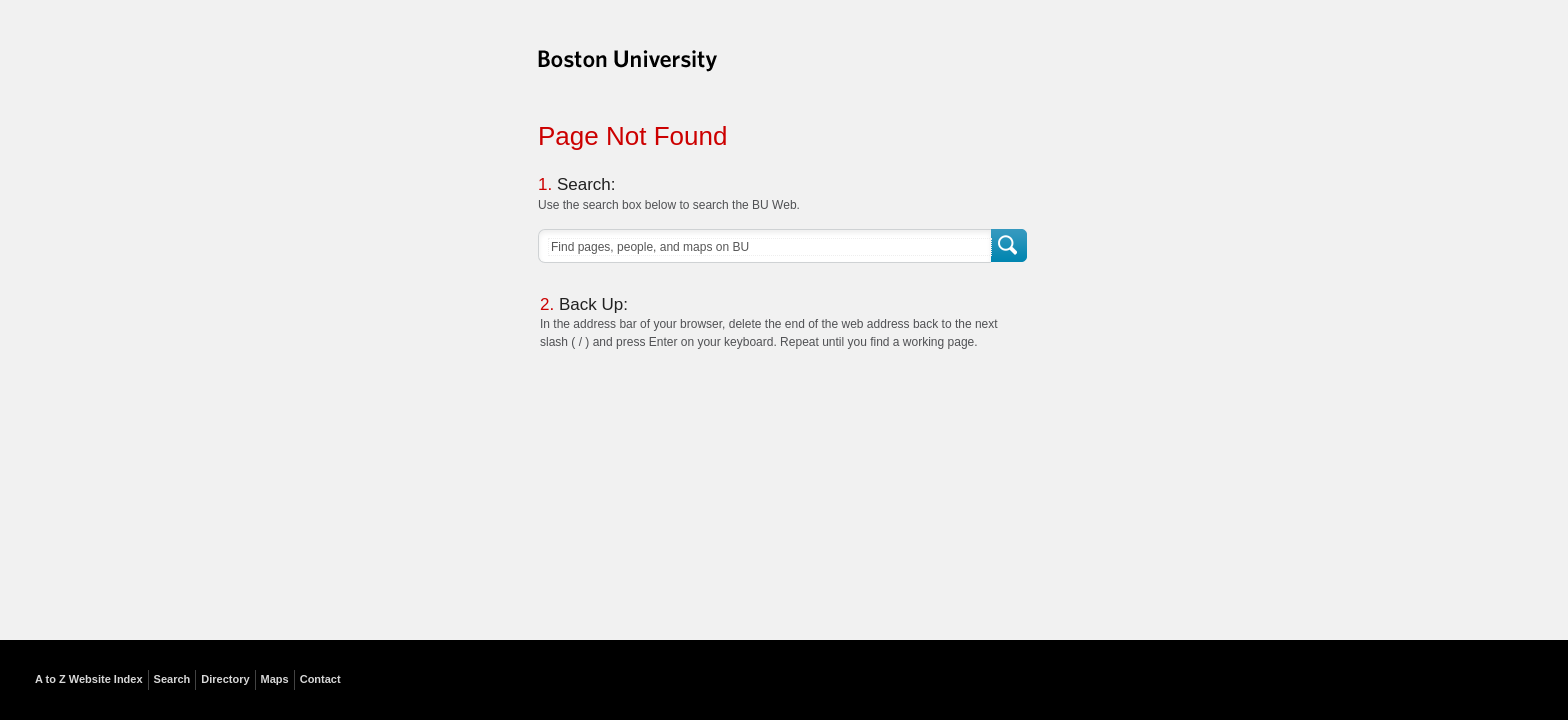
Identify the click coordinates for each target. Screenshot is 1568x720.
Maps (275, 679)
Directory (225, 679)
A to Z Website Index (89, 679)
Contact (320, 679)
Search (1010, 246)
